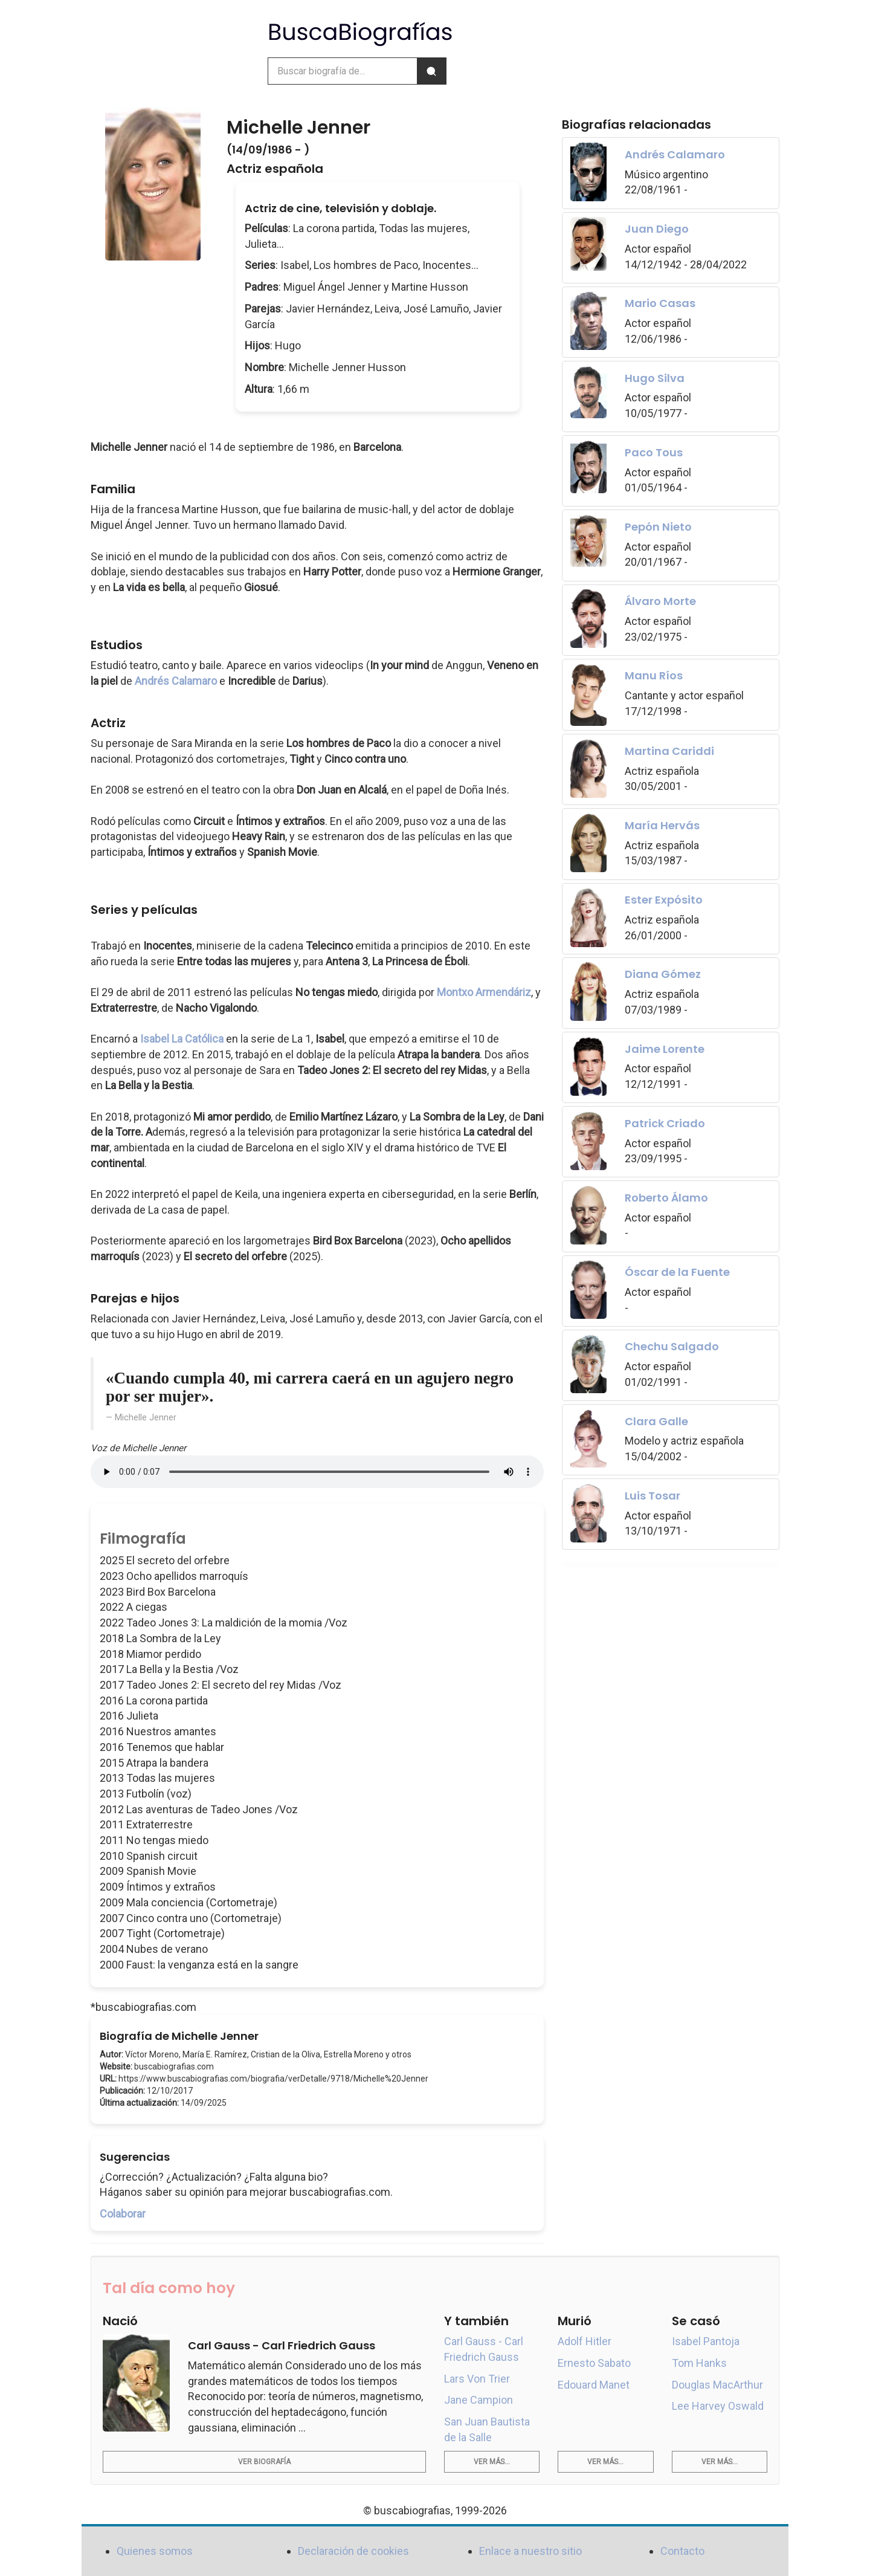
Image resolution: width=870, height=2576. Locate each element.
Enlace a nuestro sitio (530, 2551)
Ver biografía (264, 2462)
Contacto (682, 2551)
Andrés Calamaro (176, 681)
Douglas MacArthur (717, 2384)
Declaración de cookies (353, 2551)
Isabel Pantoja (706, 2341)
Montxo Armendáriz (484, 992)
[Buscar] (431, 71)
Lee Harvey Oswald (718, 2406)
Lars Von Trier (477, 2378)
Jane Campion (478, 2399)
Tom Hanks (699, 2363)
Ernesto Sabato (594, 2363)
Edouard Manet (594, 2384)
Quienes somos (155, 2551)
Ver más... (492, 2462)
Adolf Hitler (584, 2341)
